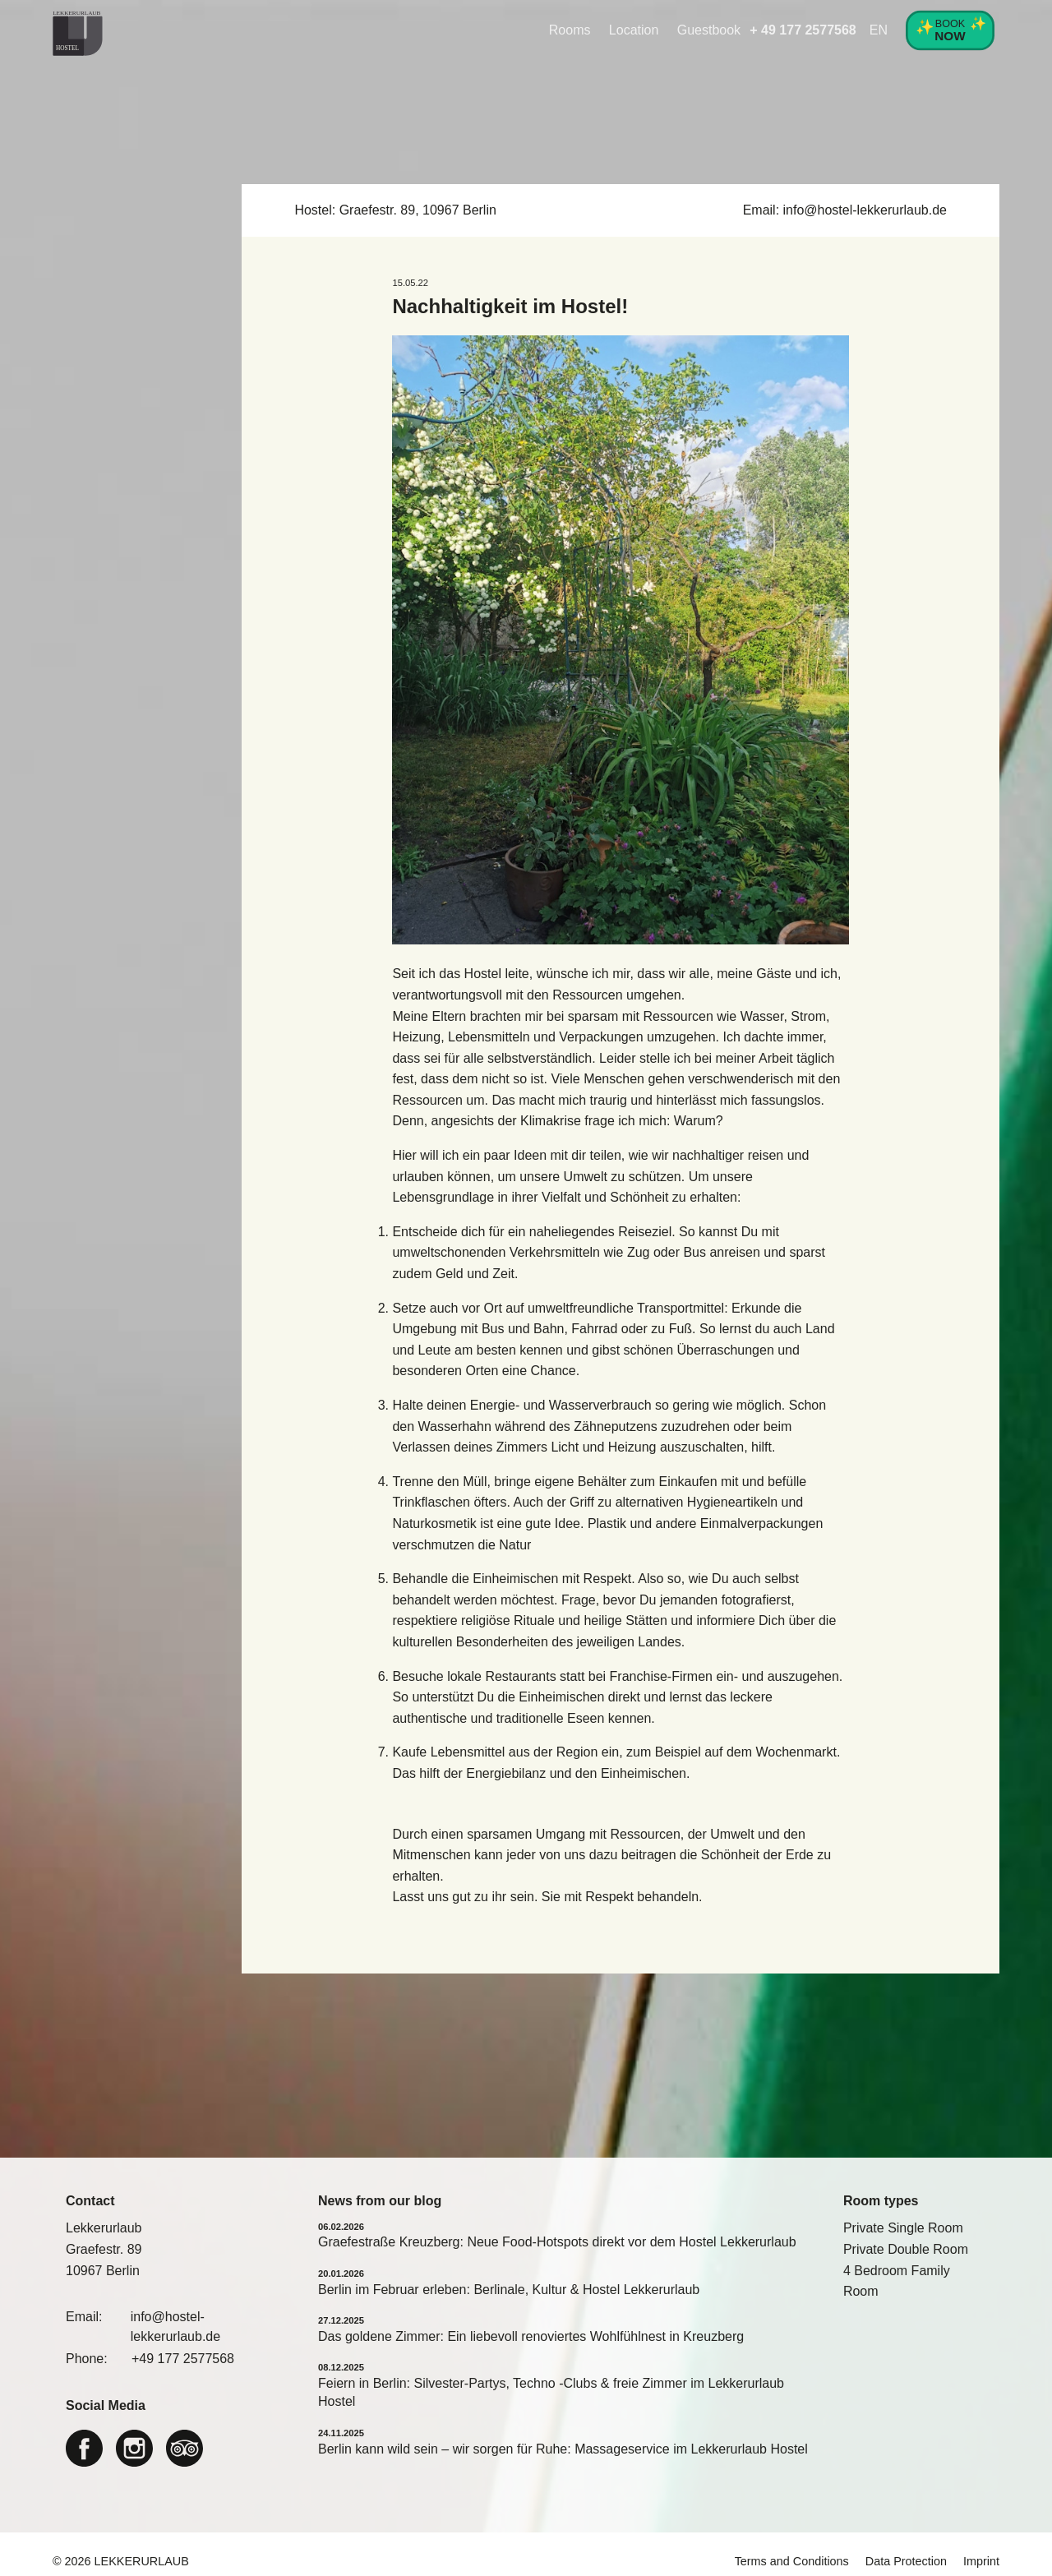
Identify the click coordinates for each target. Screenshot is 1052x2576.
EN (879, 30)
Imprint (981, 2561)
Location (634, 30)
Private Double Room (905, 2249)
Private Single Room (903, 2228)
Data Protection (906, 2561)
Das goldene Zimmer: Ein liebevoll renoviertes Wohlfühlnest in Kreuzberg (531, 2336)
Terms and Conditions (792, 2561)
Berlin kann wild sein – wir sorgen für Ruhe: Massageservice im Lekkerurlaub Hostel (563, 2449)
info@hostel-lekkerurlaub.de (865, 210)
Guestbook (709, 30)
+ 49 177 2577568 (803, 30)
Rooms (570, 30)
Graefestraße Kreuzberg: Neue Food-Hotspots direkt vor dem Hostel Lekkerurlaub (557, 2242)
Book (949, 29)
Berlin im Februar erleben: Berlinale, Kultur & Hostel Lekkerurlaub (508, 2290)
